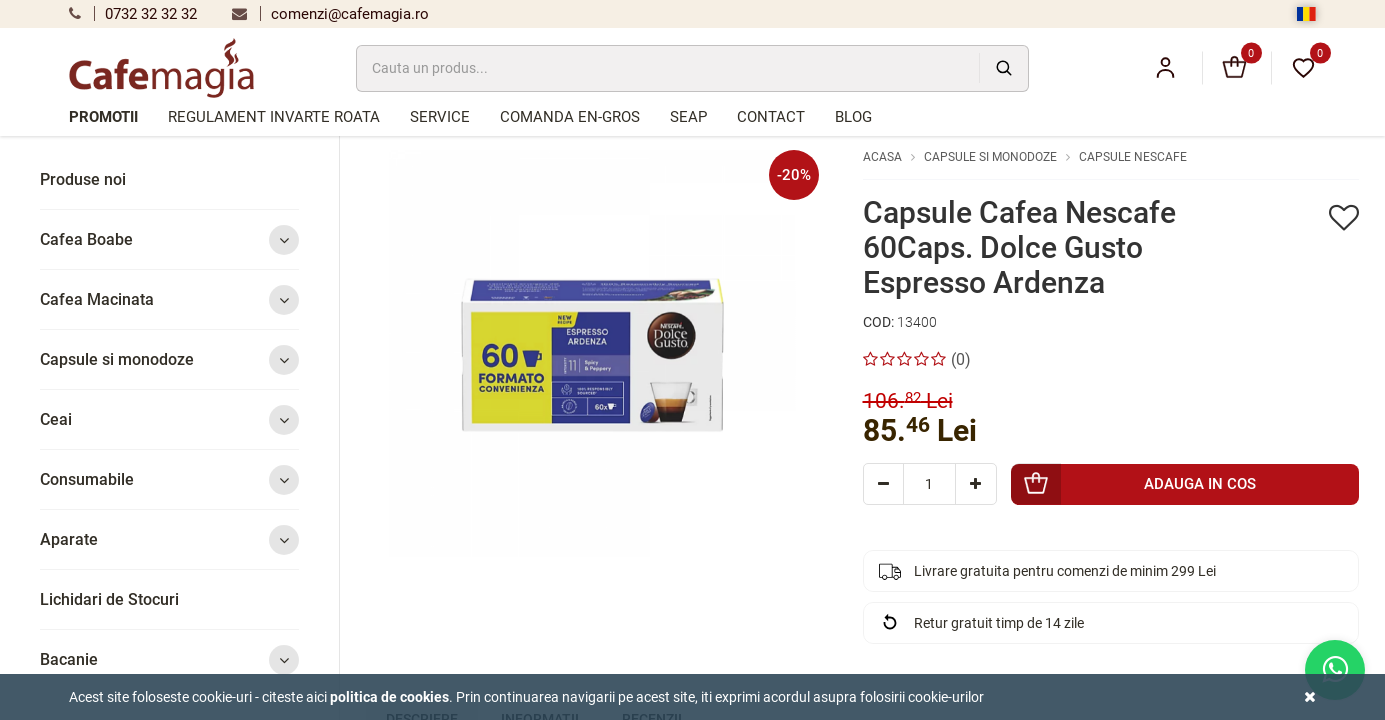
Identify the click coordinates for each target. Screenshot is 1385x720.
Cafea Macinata (169, 299)
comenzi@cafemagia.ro (330, 14)
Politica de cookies (389, 697)
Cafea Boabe (169, 239)
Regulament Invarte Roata (274, 117)
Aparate (169, 539)
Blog (853, 117)
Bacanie (169, 659)
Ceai (169, 419)
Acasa (882, 157)
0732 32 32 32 (133, 14)
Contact (771, 117)
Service (440, 117)
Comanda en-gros (570, 117)
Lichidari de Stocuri (109, 599)
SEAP (688, 117)
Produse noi (83, 179)
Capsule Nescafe (1133, 157)
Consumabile (169, 479)
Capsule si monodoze (169, 359)
